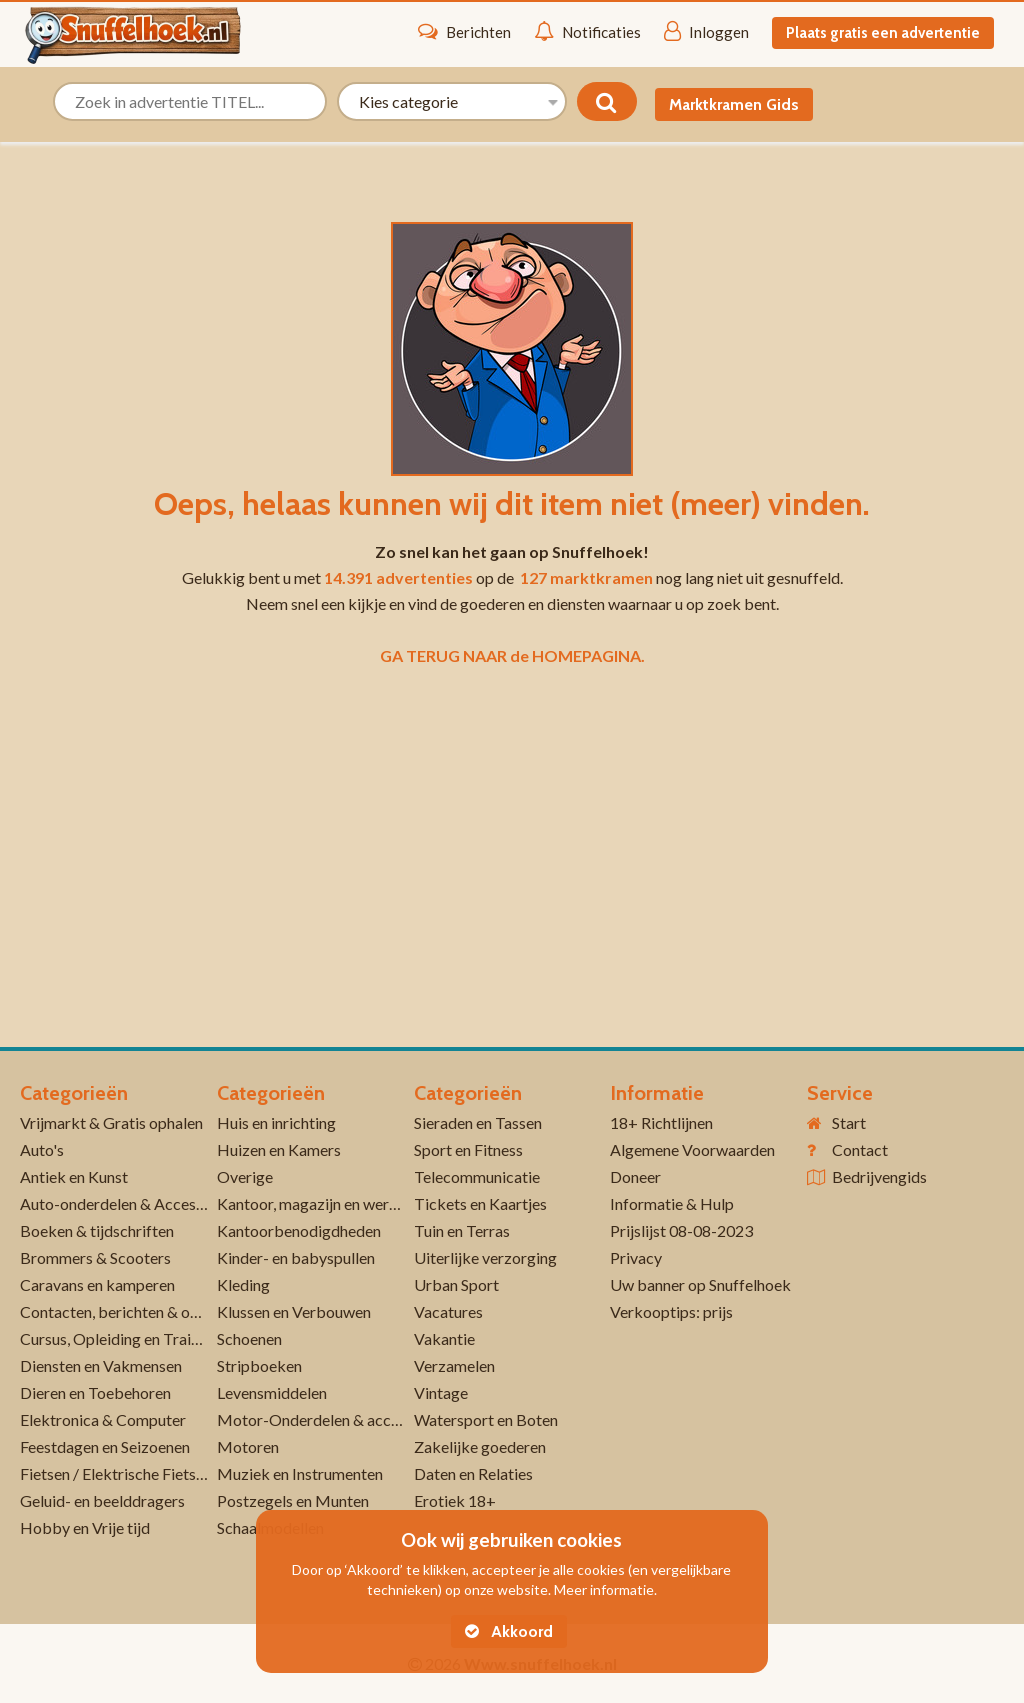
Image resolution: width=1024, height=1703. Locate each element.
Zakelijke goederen (480, 1446)
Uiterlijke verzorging (485, 1257)
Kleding (243, 1284)
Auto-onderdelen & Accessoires (128, 1203)
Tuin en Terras (462, 1230)
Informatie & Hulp (672, 1203)
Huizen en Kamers (279, 1149)
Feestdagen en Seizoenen (105, 1446)
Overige (245, 1176)
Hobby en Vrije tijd (85, 1527)
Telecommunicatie (477, 1176)
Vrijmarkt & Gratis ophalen (111, 1122)
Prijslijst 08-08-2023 (681, 1230)
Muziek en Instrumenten (300, 1473)
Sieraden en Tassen (478, 1122)
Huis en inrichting (276, 1122)
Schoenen (249, 1338)
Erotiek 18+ (455, 1500)
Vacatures (448, 1311)
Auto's (42, 1149)
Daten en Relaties (473, 1473)
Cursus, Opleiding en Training (120, 1338)
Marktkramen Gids (734, 104)
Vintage (441, 1392)
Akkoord (509, 1631)
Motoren (248, 1446)
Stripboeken (259, 1365)
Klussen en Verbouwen (294, 1311)
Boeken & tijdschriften (97, 1230)
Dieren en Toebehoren (95, 1392)
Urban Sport (456, 1284)
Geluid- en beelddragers (102, 1500)
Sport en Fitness (468, 1149)
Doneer (635, 1176)
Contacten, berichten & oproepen (133, 1311)
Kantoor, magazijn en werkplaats (328, 1203)
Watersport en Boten (486, 1419)
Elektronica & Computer (103, 1419)
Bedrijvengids (879, 1176)
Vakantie (444, 1338)
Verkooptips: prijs (671, 1311)
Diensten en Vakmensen (101, 1365)
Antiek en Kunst (74, 1176)
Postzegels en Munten (293, 1500)
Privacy (636, 1257)
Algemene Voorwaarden (692, 1149)
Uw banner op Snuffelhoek (700, 1284)
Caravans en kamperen (97, 1284)
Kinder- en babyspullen (296, 1257)
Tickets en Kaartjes (480, 1203)
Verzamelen (454, 1365)
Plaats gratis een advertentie (883, 33)
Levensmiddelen (272, 1392)
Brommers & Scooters (95, 1257)
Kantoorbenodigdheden (299, 1230)
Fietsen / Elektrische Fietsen (116, 1473)
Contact (860, 1149)
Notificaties (587, 31)
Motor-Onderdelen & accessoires (332, 1419)
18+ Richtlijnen (661, 1122)
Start (849, 1122)
